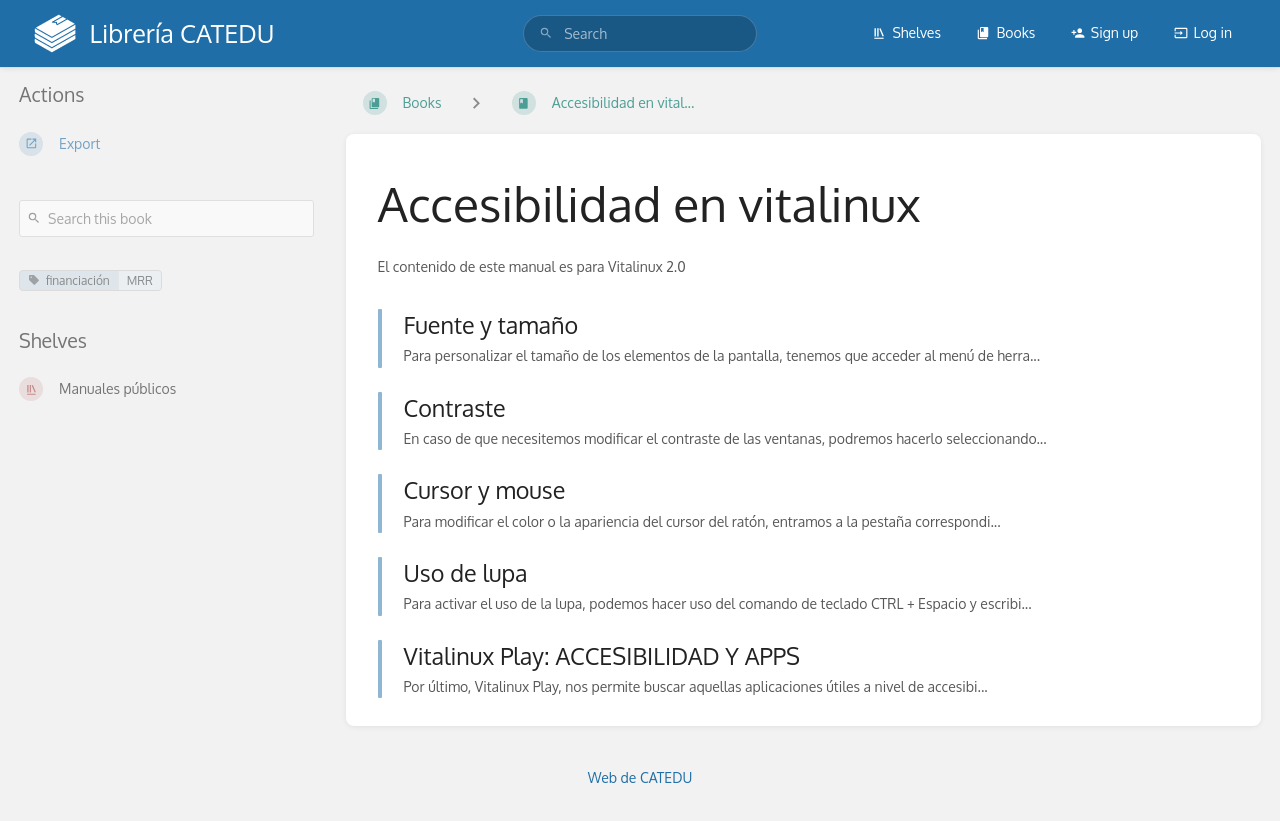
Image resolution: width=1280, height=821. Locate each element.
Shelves (906, 32)
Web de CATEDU (640, 777)
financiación (69, 280)
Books (1005, 32)
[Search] (546, 33)
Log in (1203, 32)
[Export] (166, 144)
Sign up (1104, 32)
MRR (140, 280)
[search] (640, 33)
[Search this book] (166, 218)
